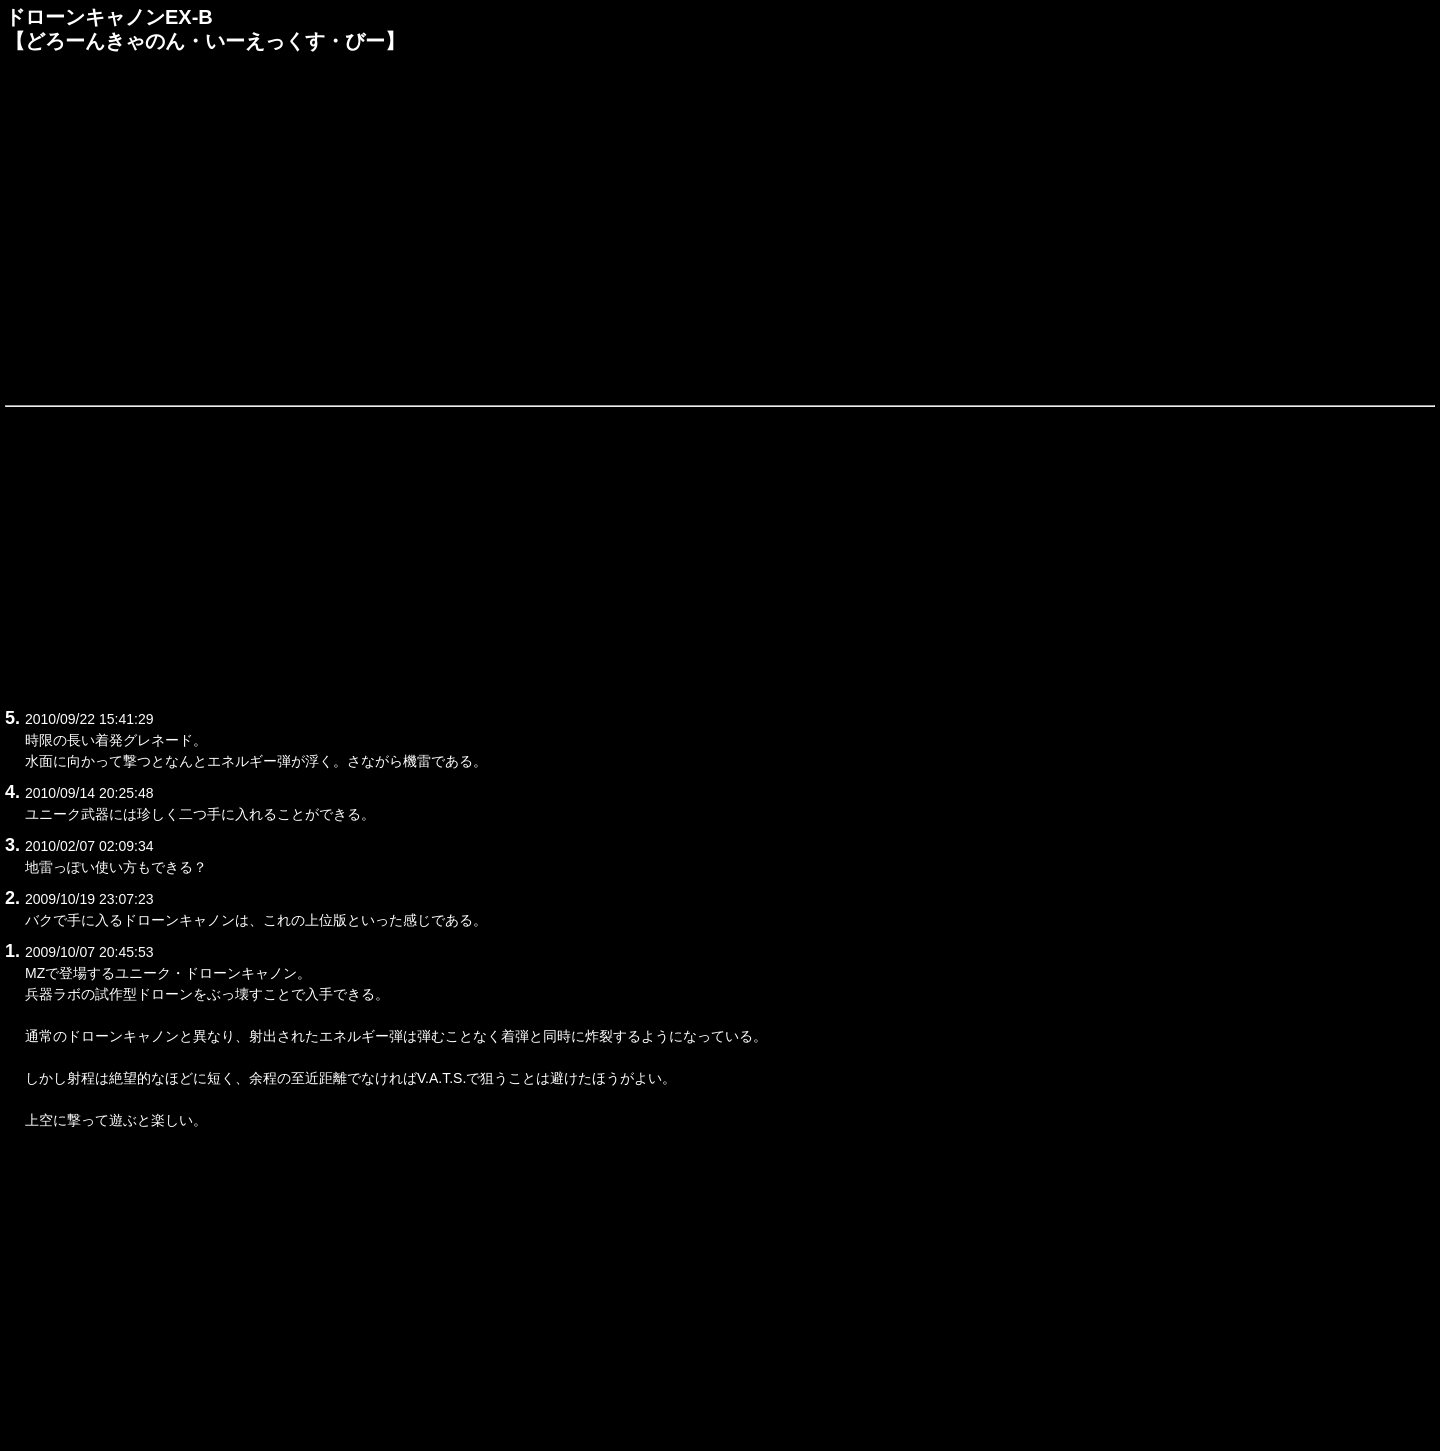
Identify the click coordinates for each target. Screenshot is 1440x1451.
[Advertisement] (720, 227)
